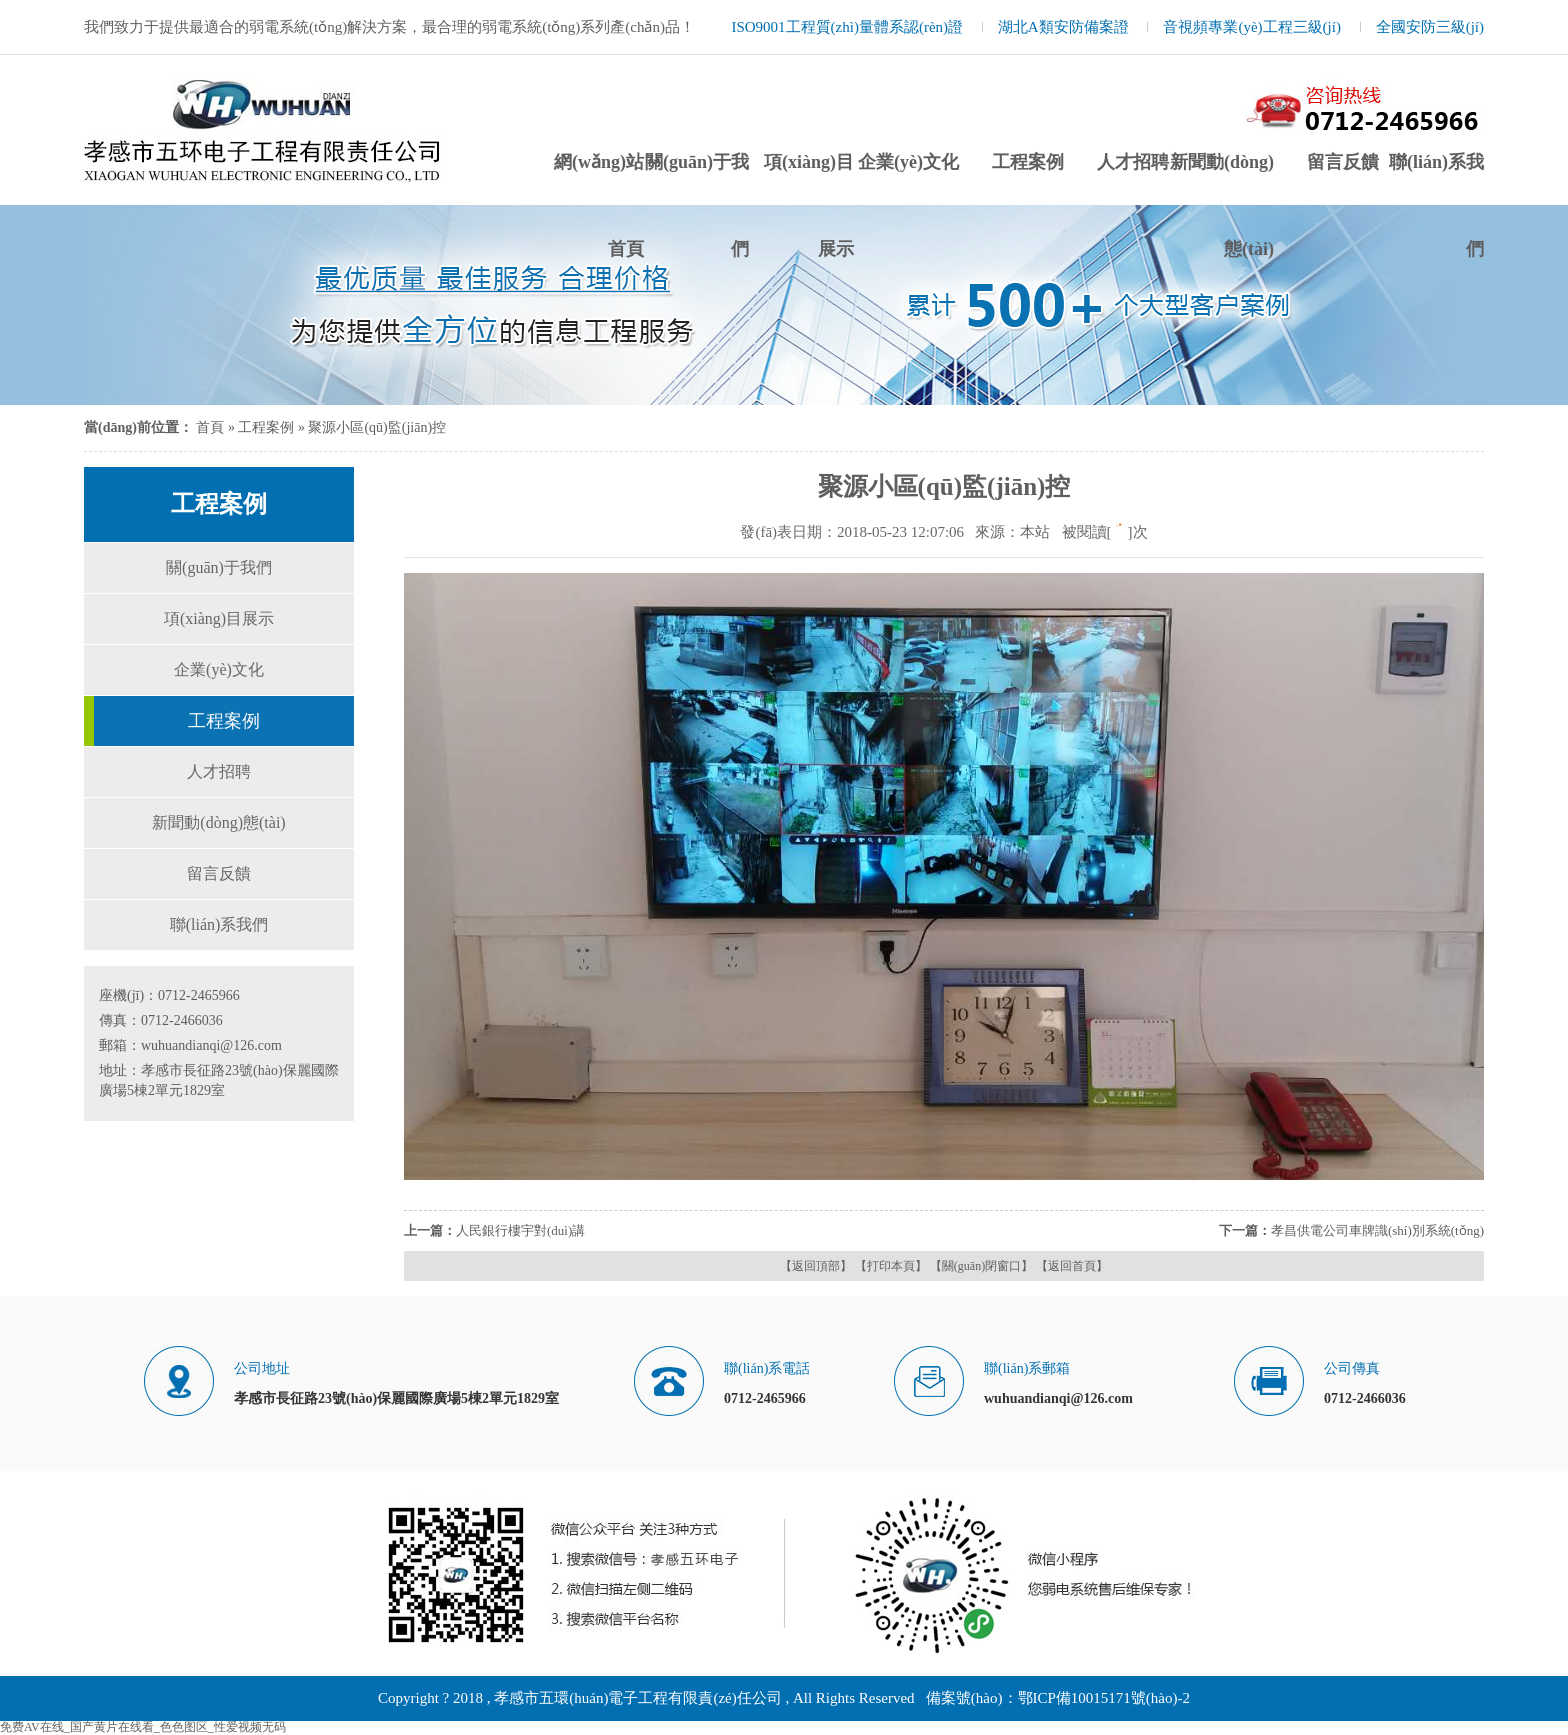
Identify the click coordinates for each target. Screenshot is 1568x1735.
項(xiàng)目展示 (219, 618)
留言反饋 (1343, 162)
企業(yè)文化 (908, 162)
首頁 (210, 427)
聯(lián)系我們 (219, 924)
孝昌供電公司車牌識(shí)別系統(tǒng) (1377, 1230)
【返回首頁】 (1072, 1266)
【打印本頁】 (891, 1266)
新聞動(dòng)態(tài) (218, 822)
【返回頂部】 (816, 1266)
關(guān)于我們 (219, 567)
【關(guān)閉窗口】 (981, 1266)
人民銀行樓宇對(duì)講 (520, 1230)
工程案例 (1028, 162)
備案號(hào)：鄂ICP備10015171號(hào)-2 (1058, 1698)
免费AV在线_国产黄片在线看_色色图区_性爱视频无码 (143, 1727)
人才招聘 (1133, 162)
